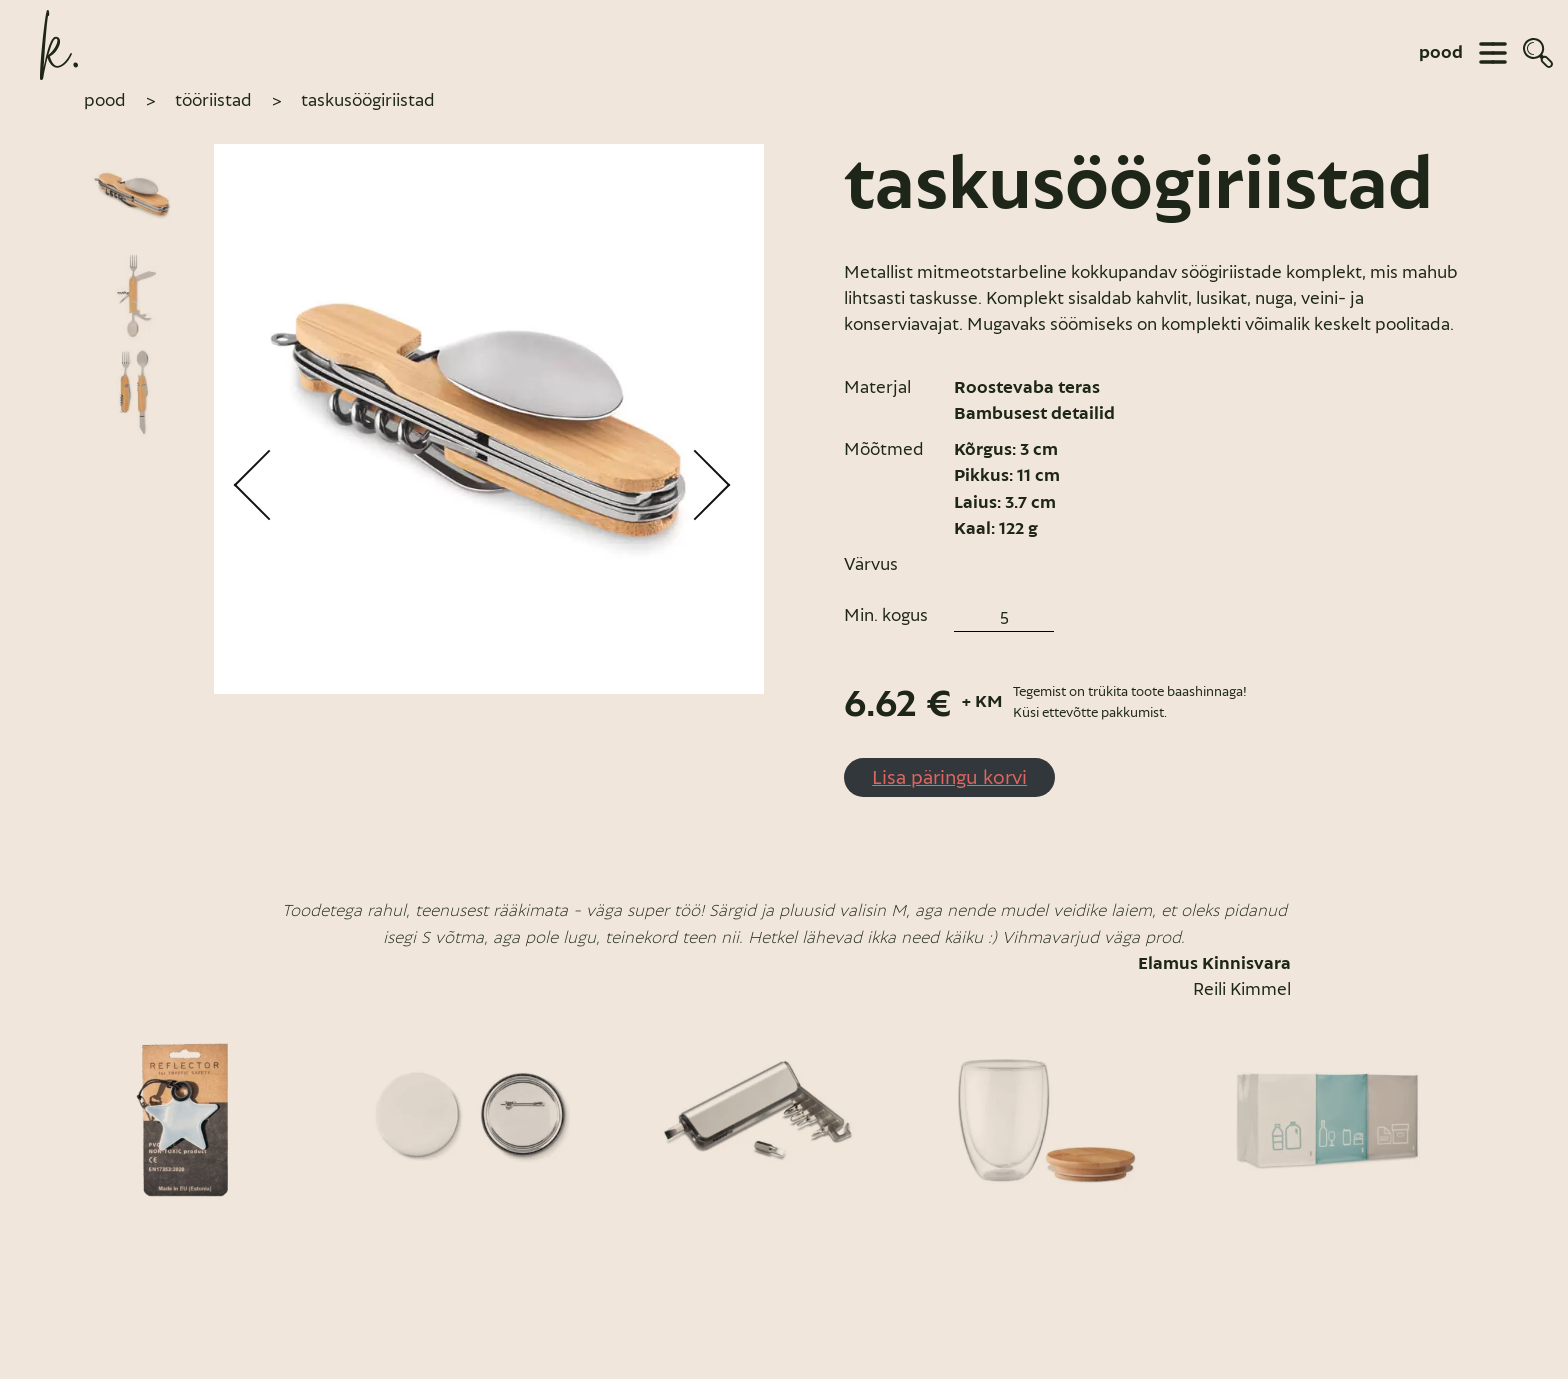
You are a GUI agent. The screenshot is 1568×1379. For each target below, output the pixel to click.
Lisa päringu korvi (949, 777)
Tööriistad (213, 100)
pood (1441, 53)
